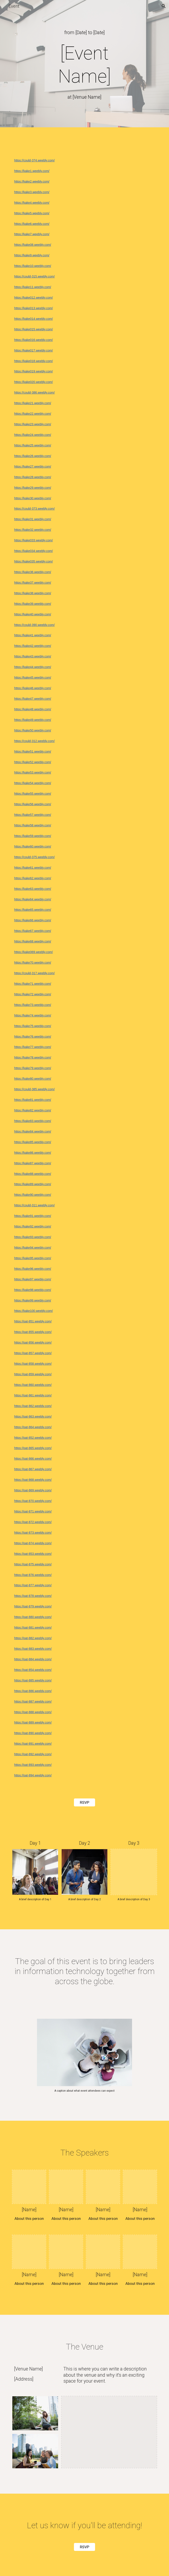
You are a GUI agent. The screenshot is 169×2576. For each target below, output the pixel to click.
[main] (84, 32)
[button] (163, 6)
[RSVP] (84, 1802)
